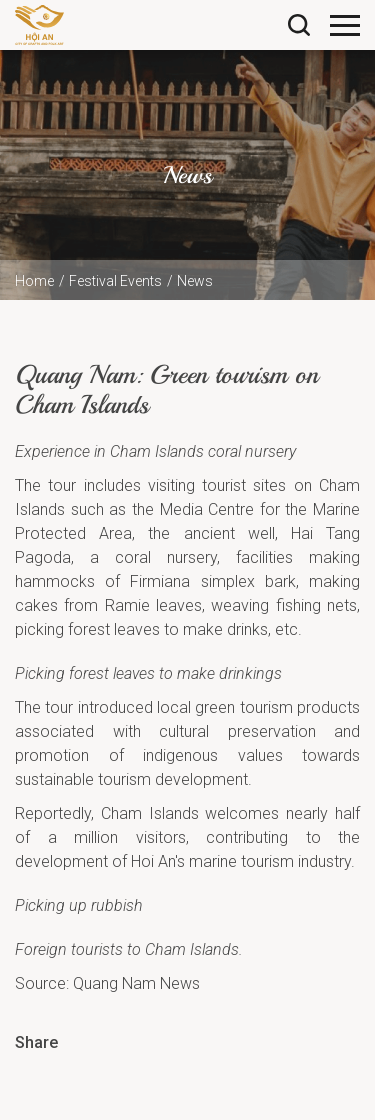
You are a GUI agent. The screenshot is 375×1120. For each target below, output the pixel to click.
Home (34, 281)
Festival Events (115, 281)
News (195, 281)
